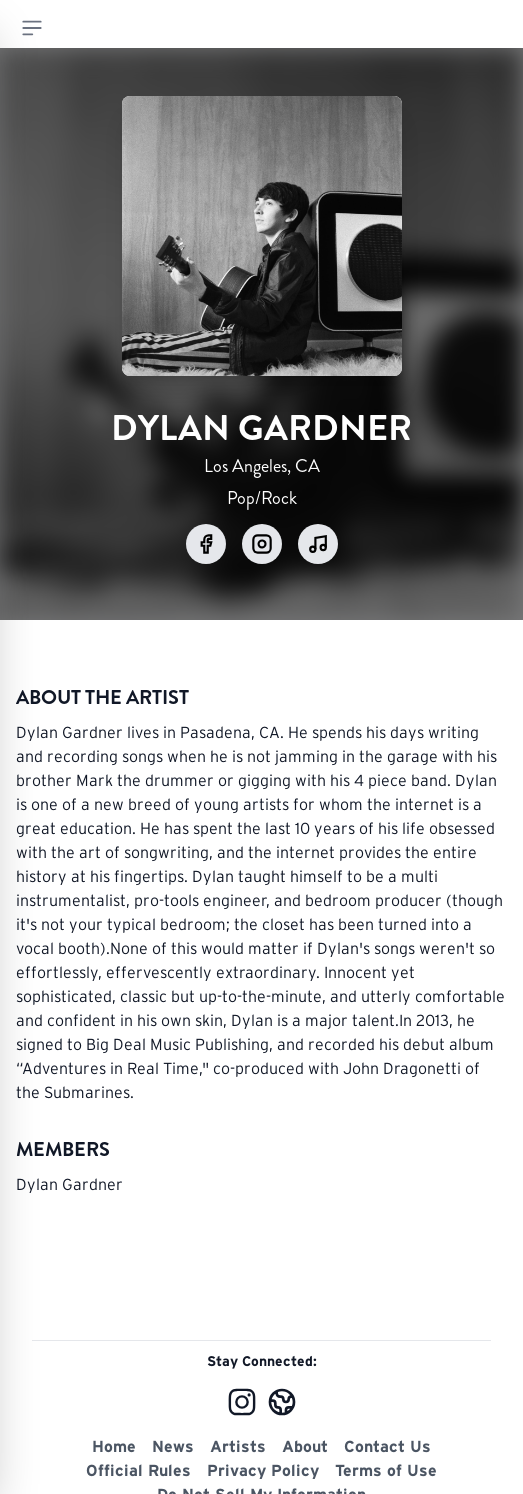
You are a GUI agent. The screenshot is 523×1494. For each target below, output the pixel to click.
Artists (238, 1446)
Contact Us (387, 1446)
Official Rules (138, 1470)
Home (114, 1446)
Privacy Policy (263, 1470)
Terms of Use (386, 1470)
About (305, 1446)
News (173, 1446)
